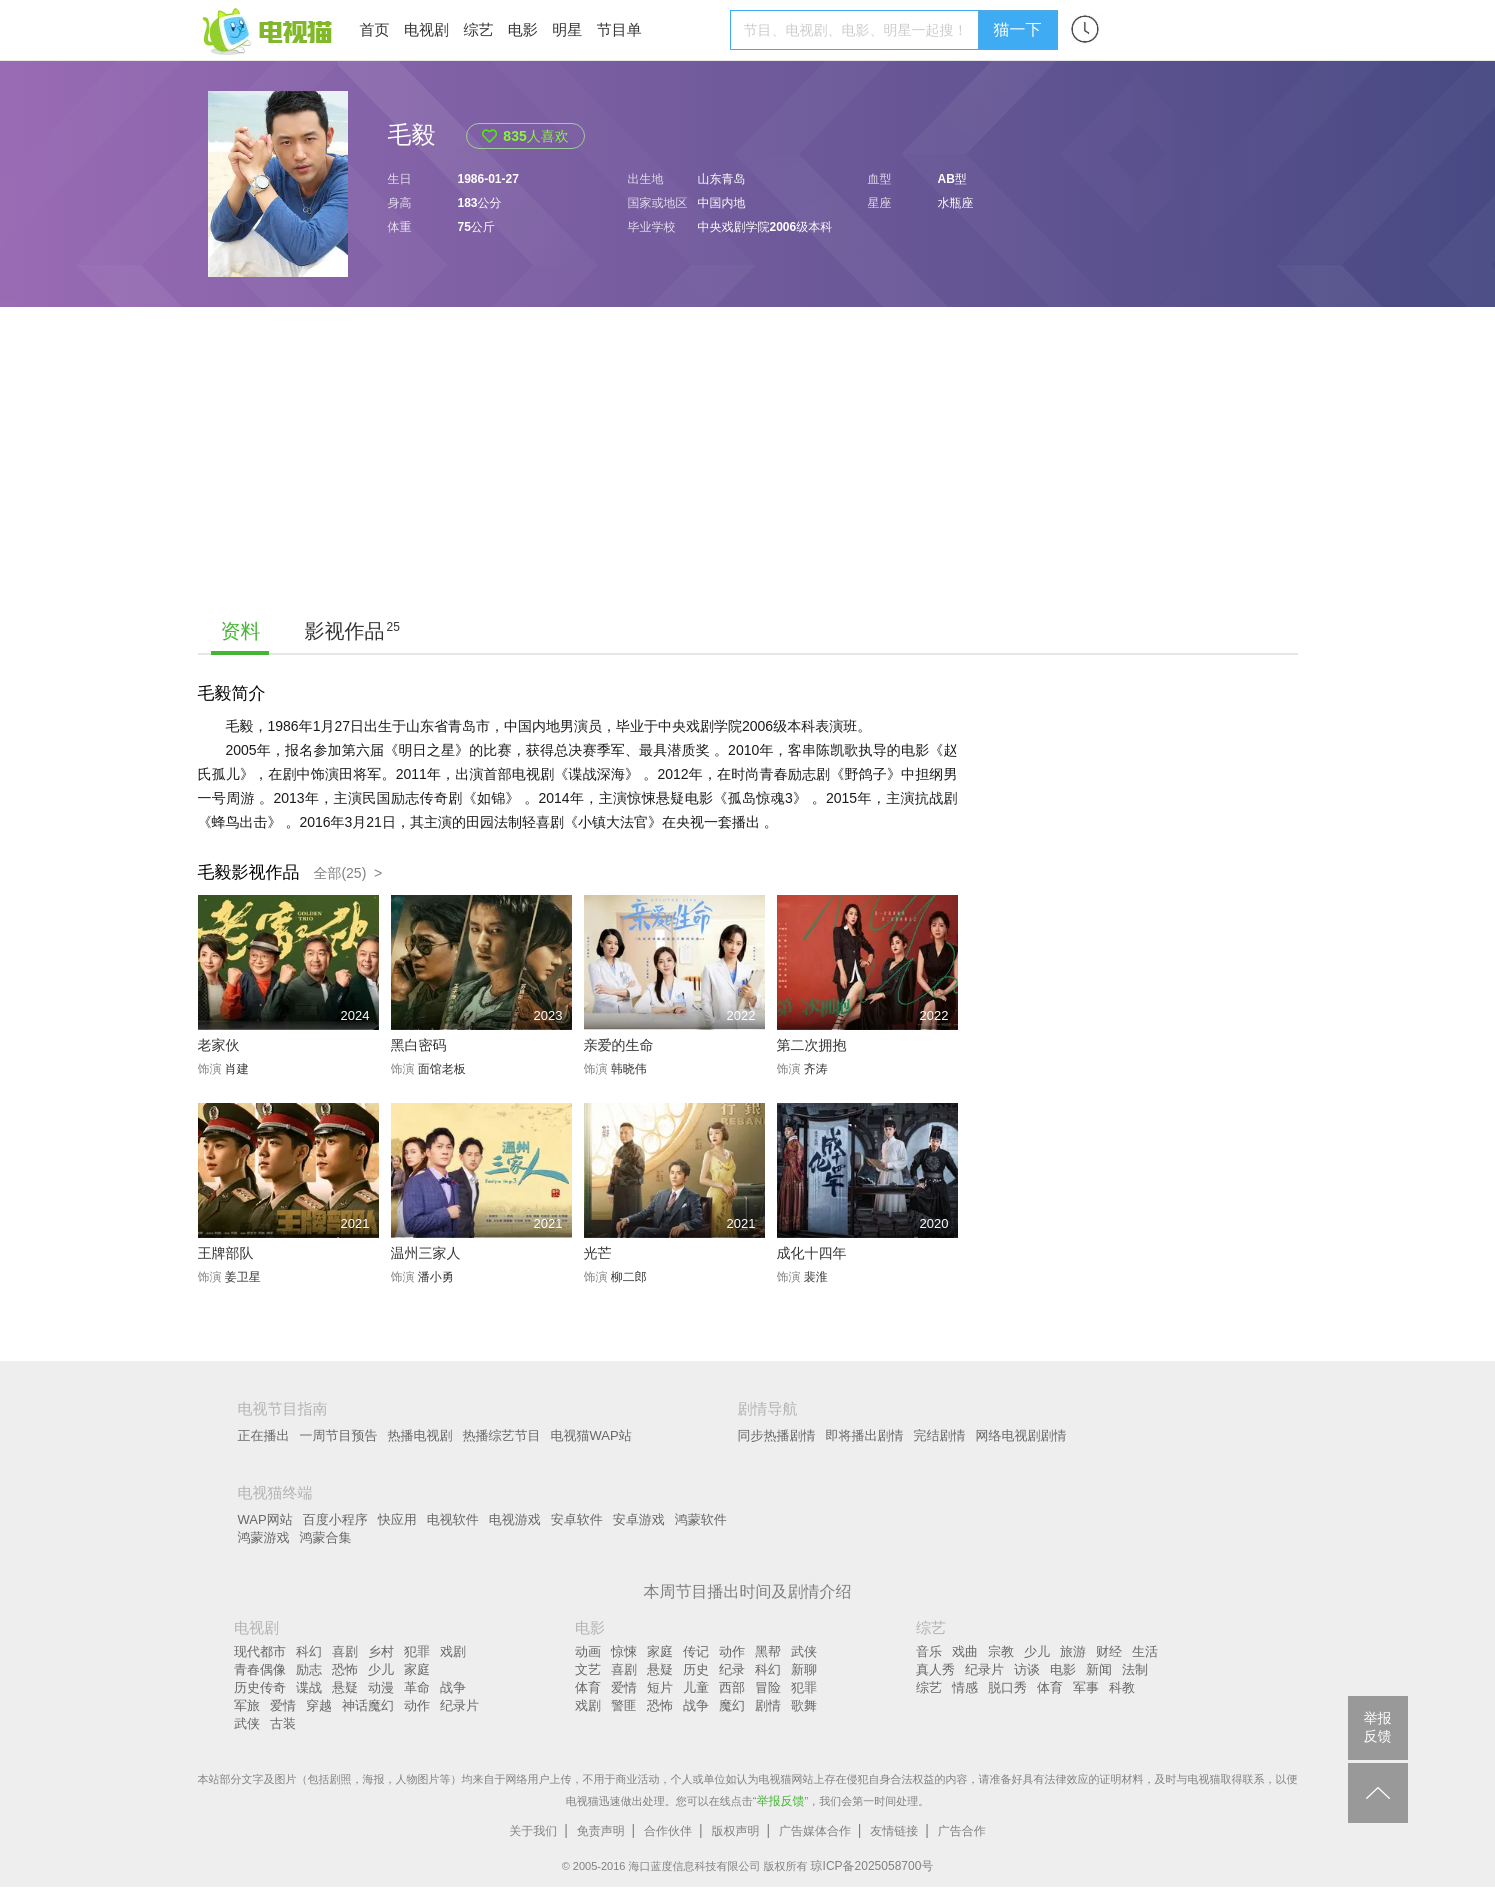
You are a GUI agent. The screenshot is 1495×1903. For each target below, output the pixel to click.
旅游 (1073, 1651)
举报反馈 (781, 1801)
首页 (375, 29)
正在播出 (264, 1435)
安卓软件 (577, 1519)
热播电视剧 (420, 1435)
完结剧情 (940, 1435)
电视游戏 (515, 1519)
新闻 (1099, 1669)
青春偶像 (260, 1669)
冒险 (768, 1687)
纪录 (732, 1669)
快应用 (397, 1519)
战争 (453, 1687)
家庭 (417, 1669)
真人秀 (935, 1669)
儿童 (696, 1687)
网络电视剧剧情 (1021, 1435)
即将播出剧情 (865, 1435)
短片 (660, 1687)
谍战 (309, 1687)
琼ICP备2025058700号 (872, 1866)
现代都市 (260, 1651)
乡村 (381, 1651)
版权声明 (736, 1831)
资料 (241, 631)
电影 (523, 29)
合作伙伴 (668, 1831)
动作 (417, 1705)
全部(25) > (347, 873)
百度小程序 (335, 1519)
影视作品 (345, 631)
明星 (567, 29)
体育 (588, 1687)
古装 (283, 1723)
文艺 (588, 1669)
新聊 (804, 1669)
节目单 (619, 29)
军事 (1086, 1687)
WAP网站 (265, 1519)
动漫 (381, 1687)
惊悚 (624, 1651)
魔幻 (732, 1705)
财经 (1109, 1651)
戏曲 (965, 1651)
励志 (309, 1669)
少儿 (381, 1669)
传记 (696, 1651)
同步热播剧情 (777, 1435)
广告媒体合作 (815, 1831)
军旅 (247, 1705)
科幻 (309, 1651)
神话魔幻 (368, 1705)
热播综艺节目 (502, 1435)
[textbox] (857, 30)
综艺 (478, 29)
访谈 (1027, 1669)
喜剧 (345, 1651)
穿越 (319, 1705)
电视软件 (453, 1519)
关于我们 (533, 1831)
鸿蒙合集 (326, 1537)
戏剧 (453, 1651)
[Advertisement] (748, 457)
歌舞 (804, 1705)
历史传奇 (260, 1687)
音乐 (929, 1651)
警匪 (624, 1705)
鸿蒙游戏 (264, 1537)
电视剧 (426, 29)
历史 (696, 1669)
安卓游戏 (639, 1519)
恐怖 (345, 1669)
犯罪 (417, 1651)
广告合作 (962, 1831)
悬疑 (345, 1687)
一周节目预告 (339, 1435)
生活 (1145, 1651)
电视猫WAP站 (591, 1435)
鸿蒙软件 (701, 1519)
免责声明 (601, 1831)
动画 (588, 1651)
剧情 (768, 1705)
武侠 (247, 1723)
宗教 (1001, 1651)
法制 (1135, 1669)
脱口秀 (1007, 1687)
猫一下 (1018, 29)
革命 (417, 1687)
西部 (732, 1687)
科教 (1122, 1687)
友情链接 (894, 1831)
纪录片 (459, 1705)
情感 (965, 1687)
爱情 (283, 1705)
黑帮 (768, 1651)
